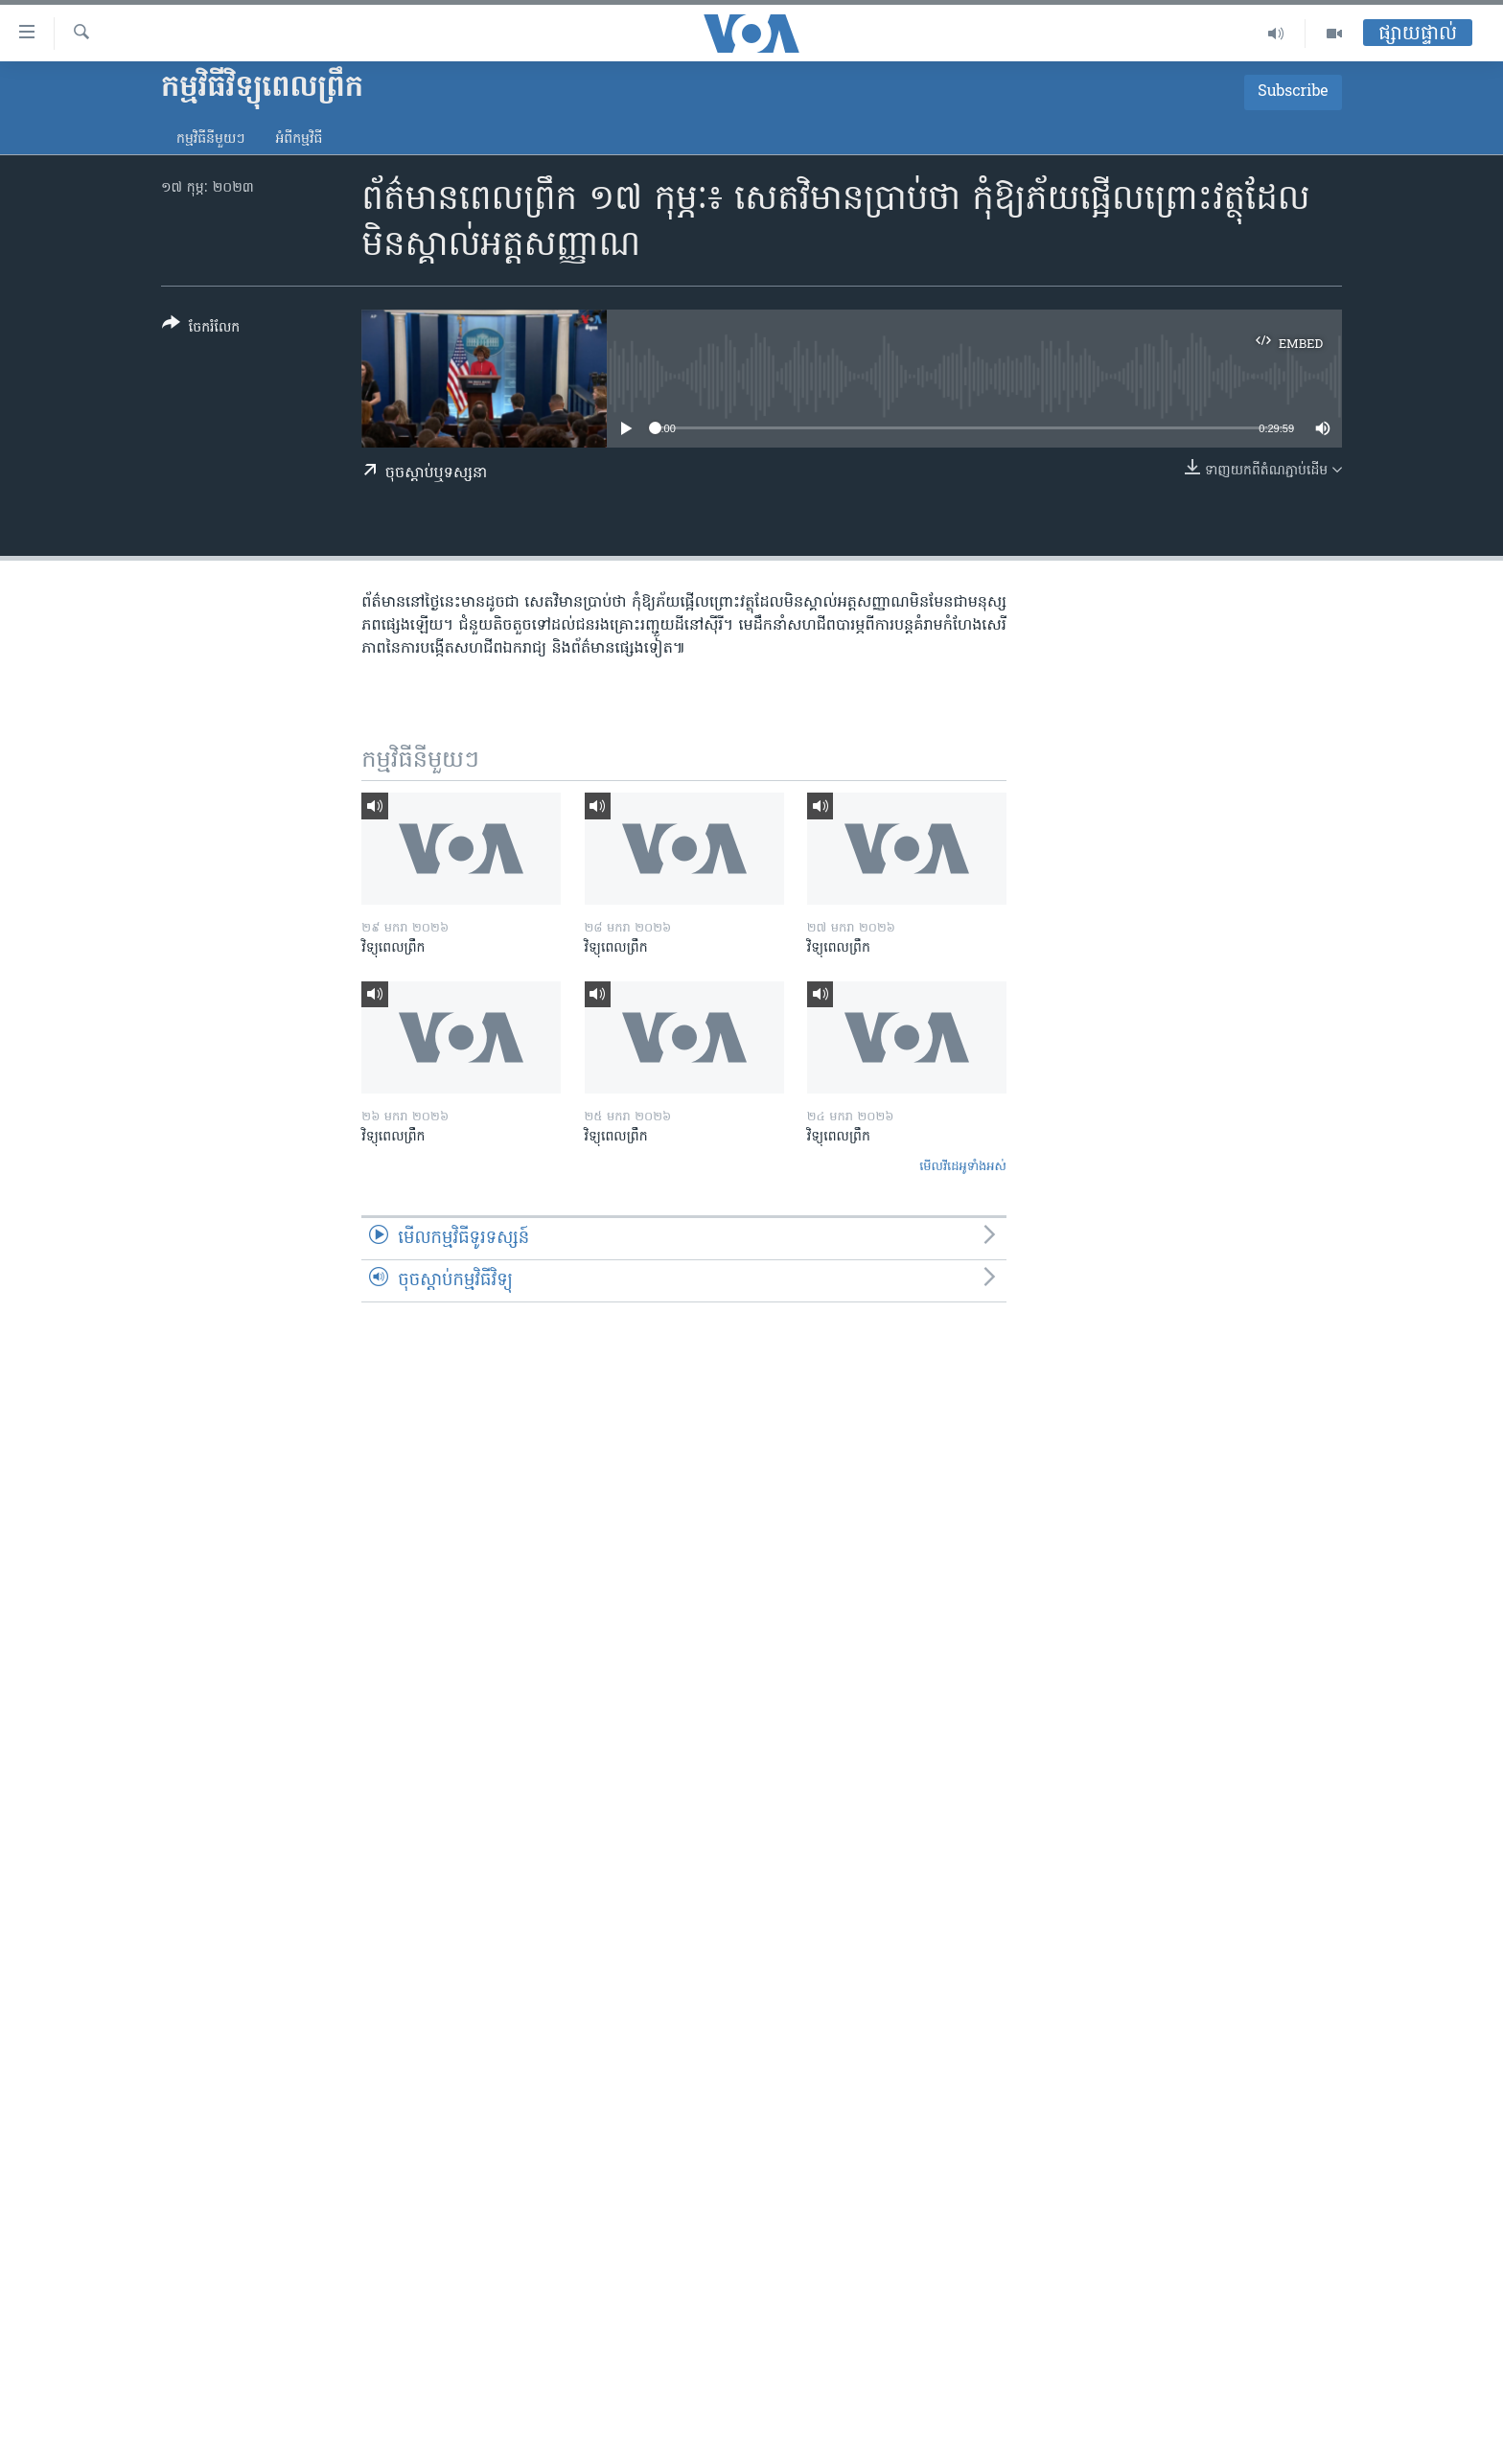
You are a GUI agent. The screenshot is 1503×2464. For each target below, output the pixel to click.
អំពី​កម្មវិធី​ (298, 139)
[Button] (201, 329)
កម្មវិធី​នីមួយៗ (210, 139)
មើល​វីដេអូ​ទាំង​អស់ (962, 1167)
